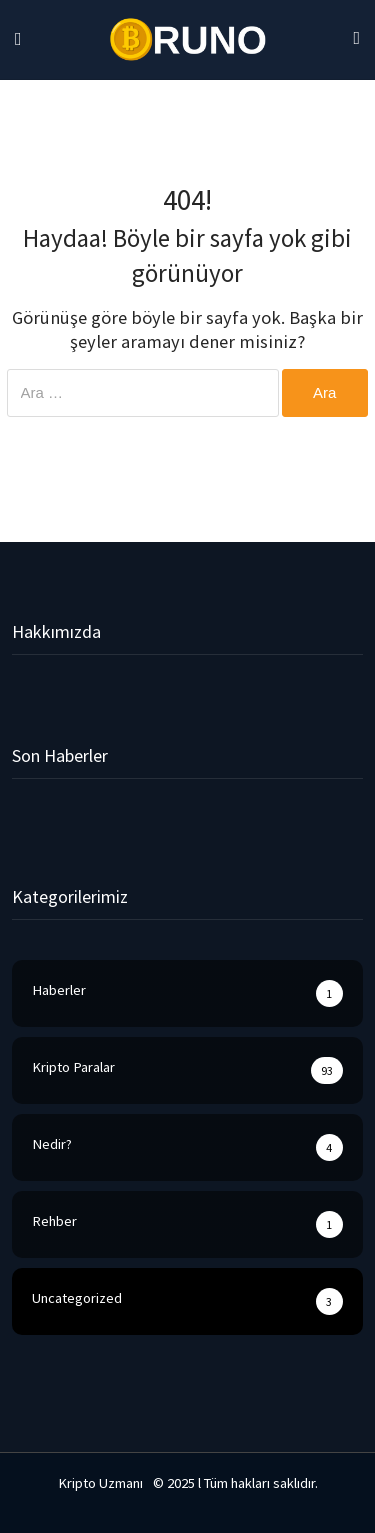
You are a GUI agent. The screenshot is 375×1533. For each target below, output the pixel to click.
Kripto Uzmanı (100, 1483)
